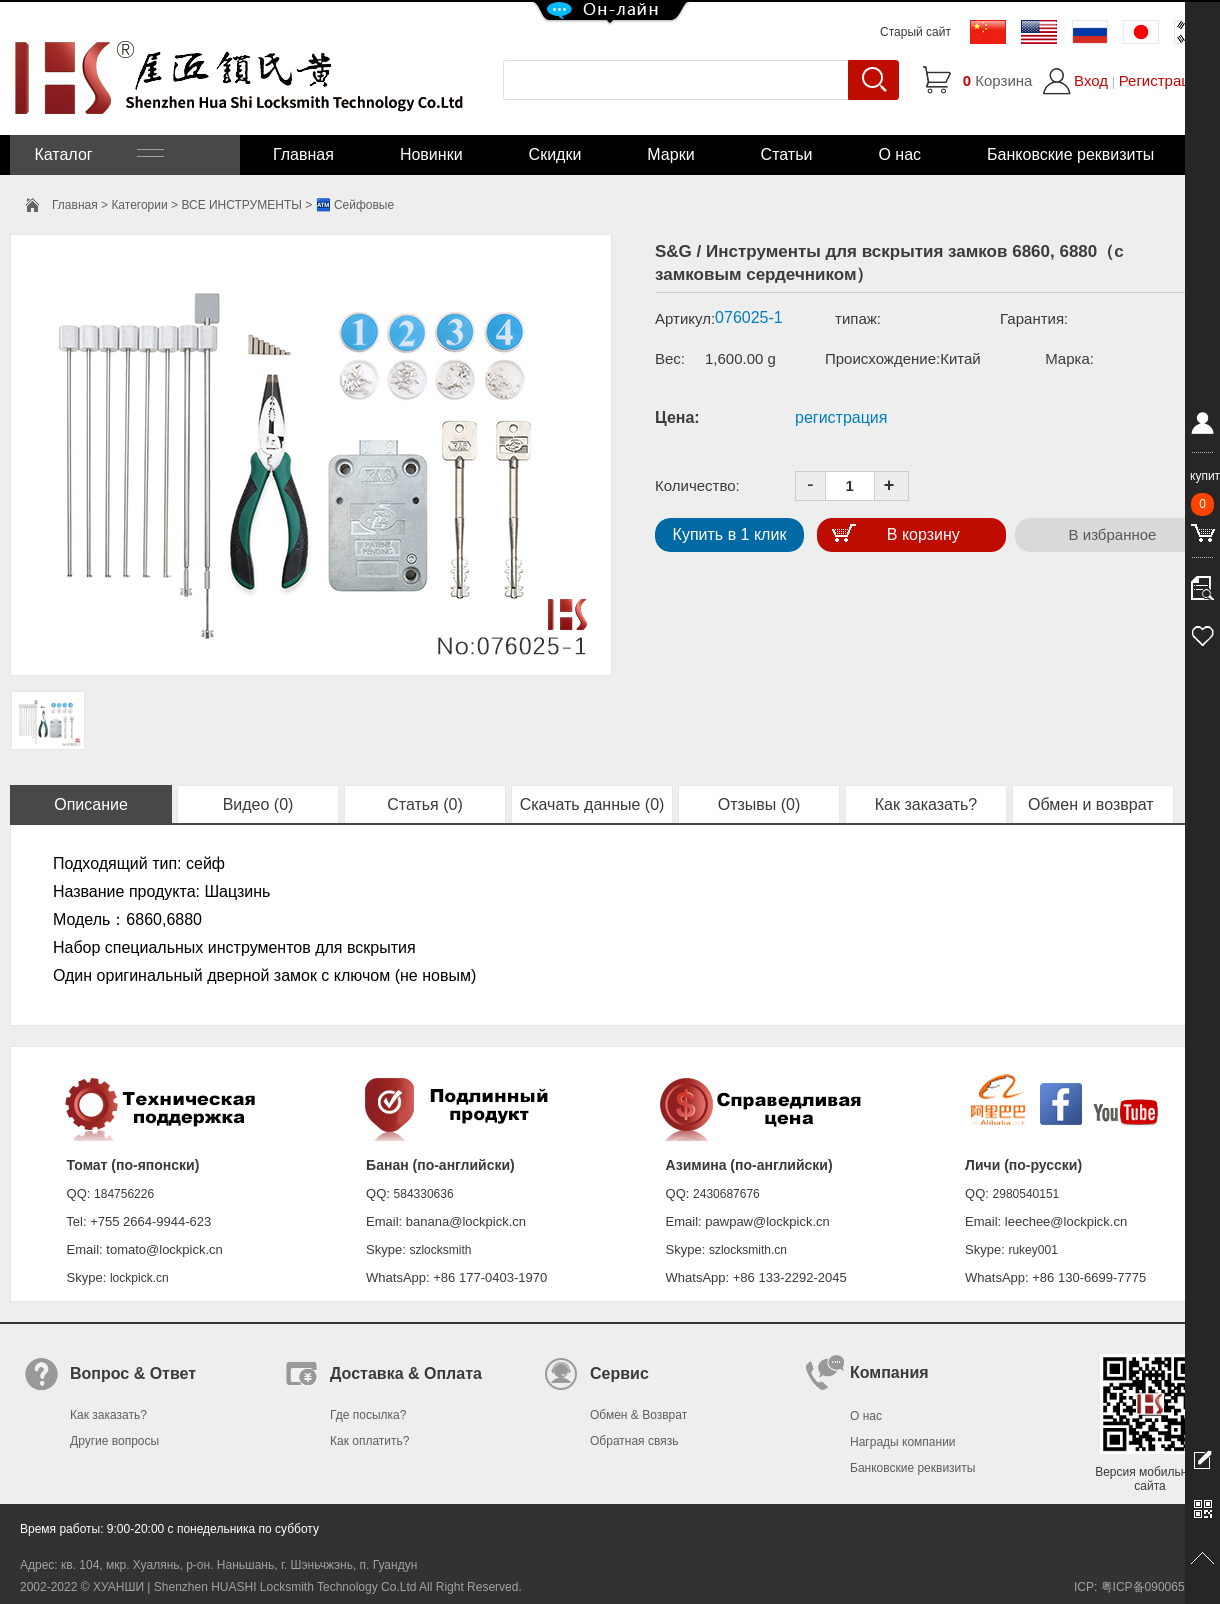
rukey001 (1032, 1250)
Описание (91, 804)
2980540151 (1026, 1194)
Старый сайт (915, 32)
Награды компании (903, 1442)
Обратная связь (634, 1441)
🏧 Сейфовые (355, 205)
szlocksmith (440, 1250)
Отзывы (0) (759, 804)
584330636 (424, 1194)
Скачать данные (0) (592, 804)
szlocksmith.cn (748, 1250)
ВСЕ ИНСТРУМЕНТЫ (241, 205)
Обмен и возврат (1093, 804)
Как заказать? (926, 804)
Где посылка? (368, 1415)
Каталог (97, 154)
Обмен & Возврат (638, 1415)
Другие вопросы (114, 1441)
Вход (1091, 80)
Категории (139, 205)
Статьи (787, 154)
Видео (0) (258, 804)
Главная (303, 154)
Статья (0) (425, 804)
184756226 (124, 1194)
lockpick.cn (139, 1278)
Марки (670, 154)
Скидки (555, 154)
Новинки (431, 154)
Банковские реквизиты (1070, 154)
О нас (899, 154)
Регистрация (1163, 80)
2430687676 (726, 1194)
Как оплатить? (369, 1441)
